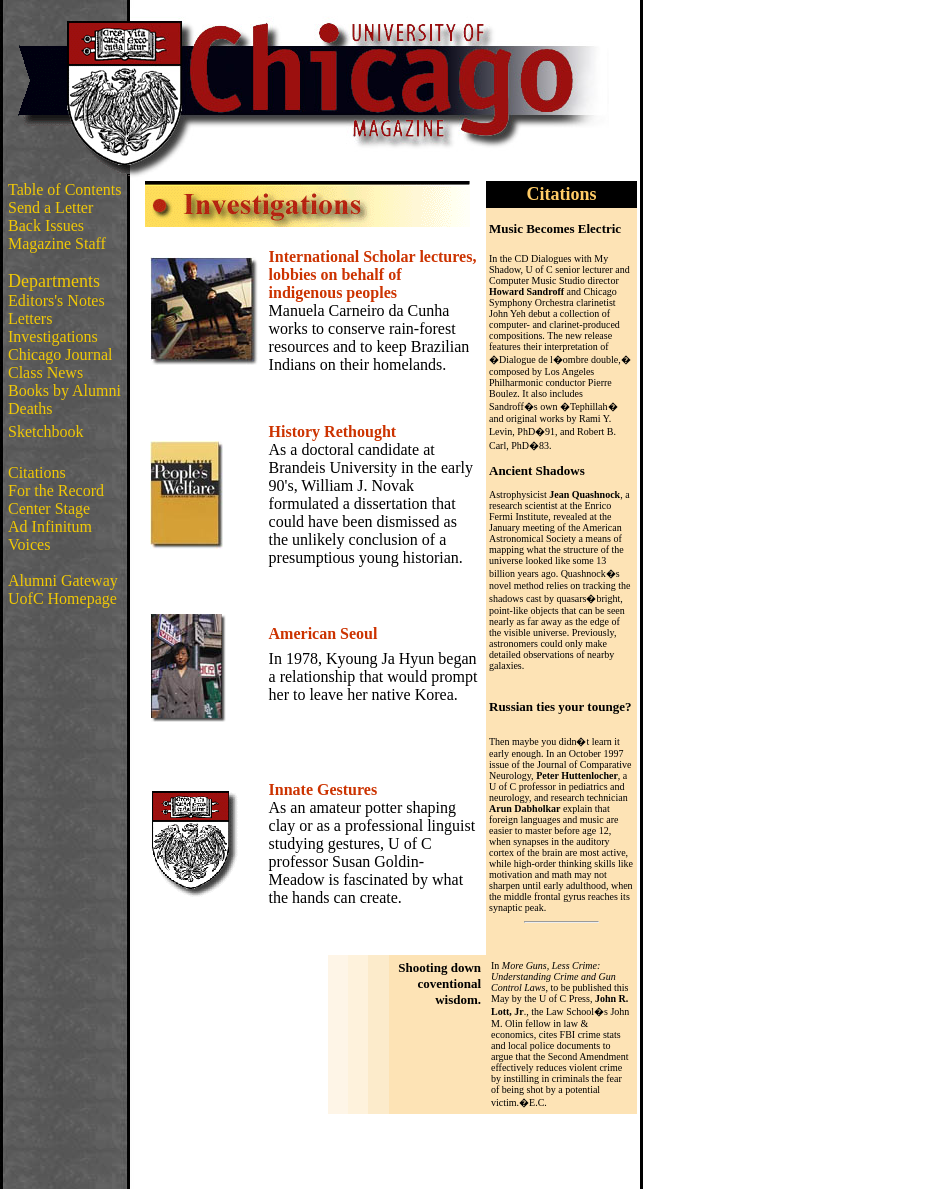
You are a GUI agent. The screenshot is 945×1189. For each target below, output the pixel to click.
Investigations (53, 336)
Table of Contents (65, 189)
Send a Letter (50, 207)
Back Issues (46, 225)
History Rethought (333, 431)
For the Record (56, 490)
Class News (45, 372)
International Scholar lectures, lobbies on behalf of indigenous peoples (373, 274)
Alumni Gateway (63, 580)
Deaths (30, 408)
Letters (30, 318)
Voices (29, 544)
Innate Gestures (323, 789)
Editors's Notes (56, 300)
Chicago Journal (60, 354)
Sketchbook (46, 431)
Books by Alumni (64, 390)
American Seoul (323, 633)
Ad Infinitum (50, 526)
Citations (37, 472)
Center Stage (49, 508)
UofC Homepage (62, 598)
